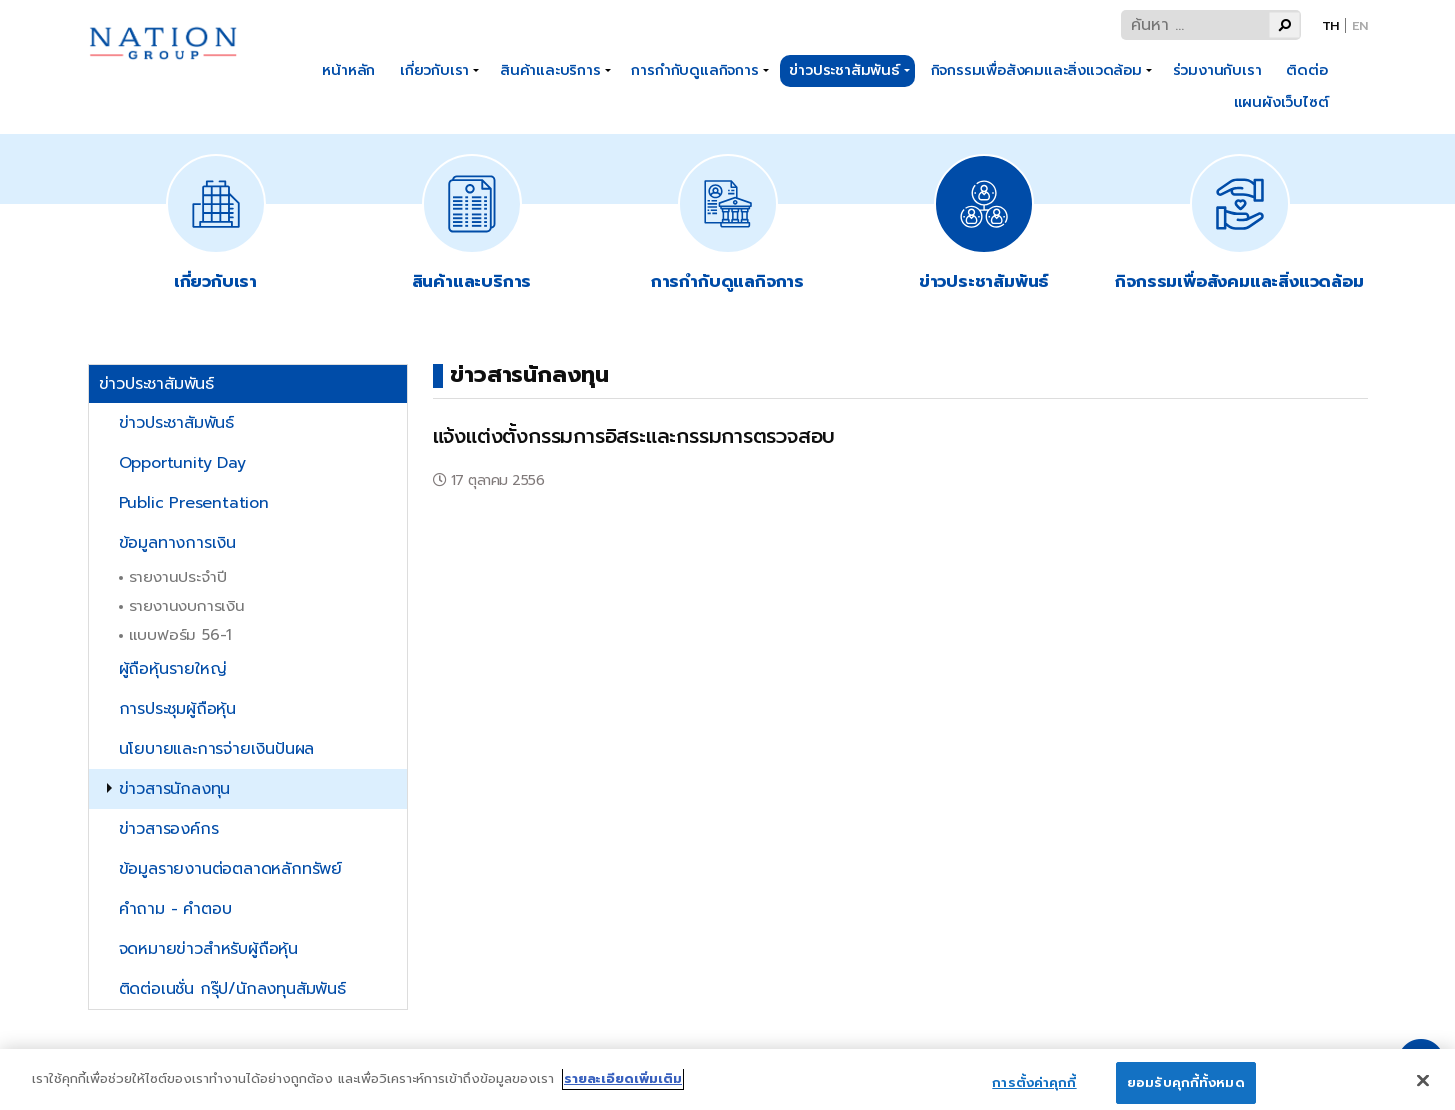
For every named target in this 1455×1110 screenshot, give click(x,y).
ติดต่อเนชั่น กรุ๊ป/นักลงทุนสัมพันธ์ (232, 989)
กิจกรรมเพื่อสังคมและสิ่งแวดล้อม (1036, 70)
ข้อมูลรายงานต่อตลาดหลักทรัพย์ (230, 869)
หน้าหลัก (348, 70)
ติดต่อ (1306, 70)
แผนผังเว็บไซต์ (1281, 102)
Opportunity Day (182, 463)
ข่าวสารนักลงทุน (175, 789)
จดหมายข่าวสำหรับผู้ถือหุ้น (208, 949)
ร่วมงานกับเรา (1217, 70)
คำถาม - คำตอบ (175, 909)
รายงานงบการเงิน (187, 605)
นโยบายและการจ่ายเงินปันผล (217, 749)
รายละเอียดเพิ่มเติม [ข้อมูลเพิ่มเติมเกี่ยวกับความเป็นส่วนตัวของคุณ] (623, 1087)
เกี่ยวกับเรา (434, 70)
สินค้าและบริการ (550, 70)
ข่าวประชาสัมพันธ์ (844, 70)
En (1360, 25)
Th (1331, 25)
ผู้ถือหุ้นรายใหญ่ (173, 669)
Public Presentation (194, 503)
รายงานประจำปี (178, 576)
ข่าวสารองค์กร (169, 829)
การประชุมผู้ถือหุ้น (177, 709)
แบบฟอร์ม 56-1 (181, 634)
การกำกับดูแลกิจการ (694, 70)
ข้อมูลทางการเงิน (177, 543)
